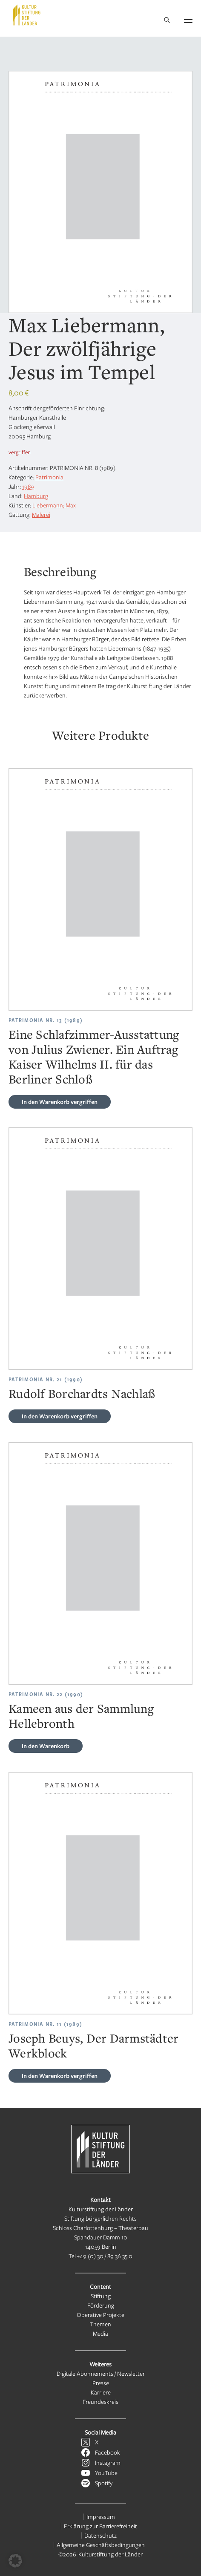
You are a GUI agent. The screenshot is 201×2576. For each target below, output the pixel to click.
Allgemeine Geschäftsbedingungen (101, 2545)
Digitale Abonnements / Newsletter (101, 2373)
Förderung (100, 2305)
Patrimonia (49, 477)
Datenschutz (100, 2535)
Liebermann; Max (54, 505)
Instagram (108, 2462)
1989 (28, 486)
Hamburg (36, 496)
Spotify (103, 2483)
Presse (100, 2383)
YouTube (106, 2473)
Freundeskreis (100, 2401)
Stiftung (101, 2296)
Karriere (101, 2392)
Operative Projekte (100, 2315)
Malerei (41, 514)
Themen (100, 2324)
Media (100, 2333)
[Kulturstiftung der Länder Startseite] (27, 15)
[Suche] (167, 21)
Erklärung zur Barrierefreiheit (100, 2526)
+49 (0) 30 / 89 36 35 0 (104, 2256)
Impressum (100, 2517)
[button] (15, 2560)
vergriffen (60, 1102)
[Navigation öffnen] (188, 19)
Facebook (107, 2452)
